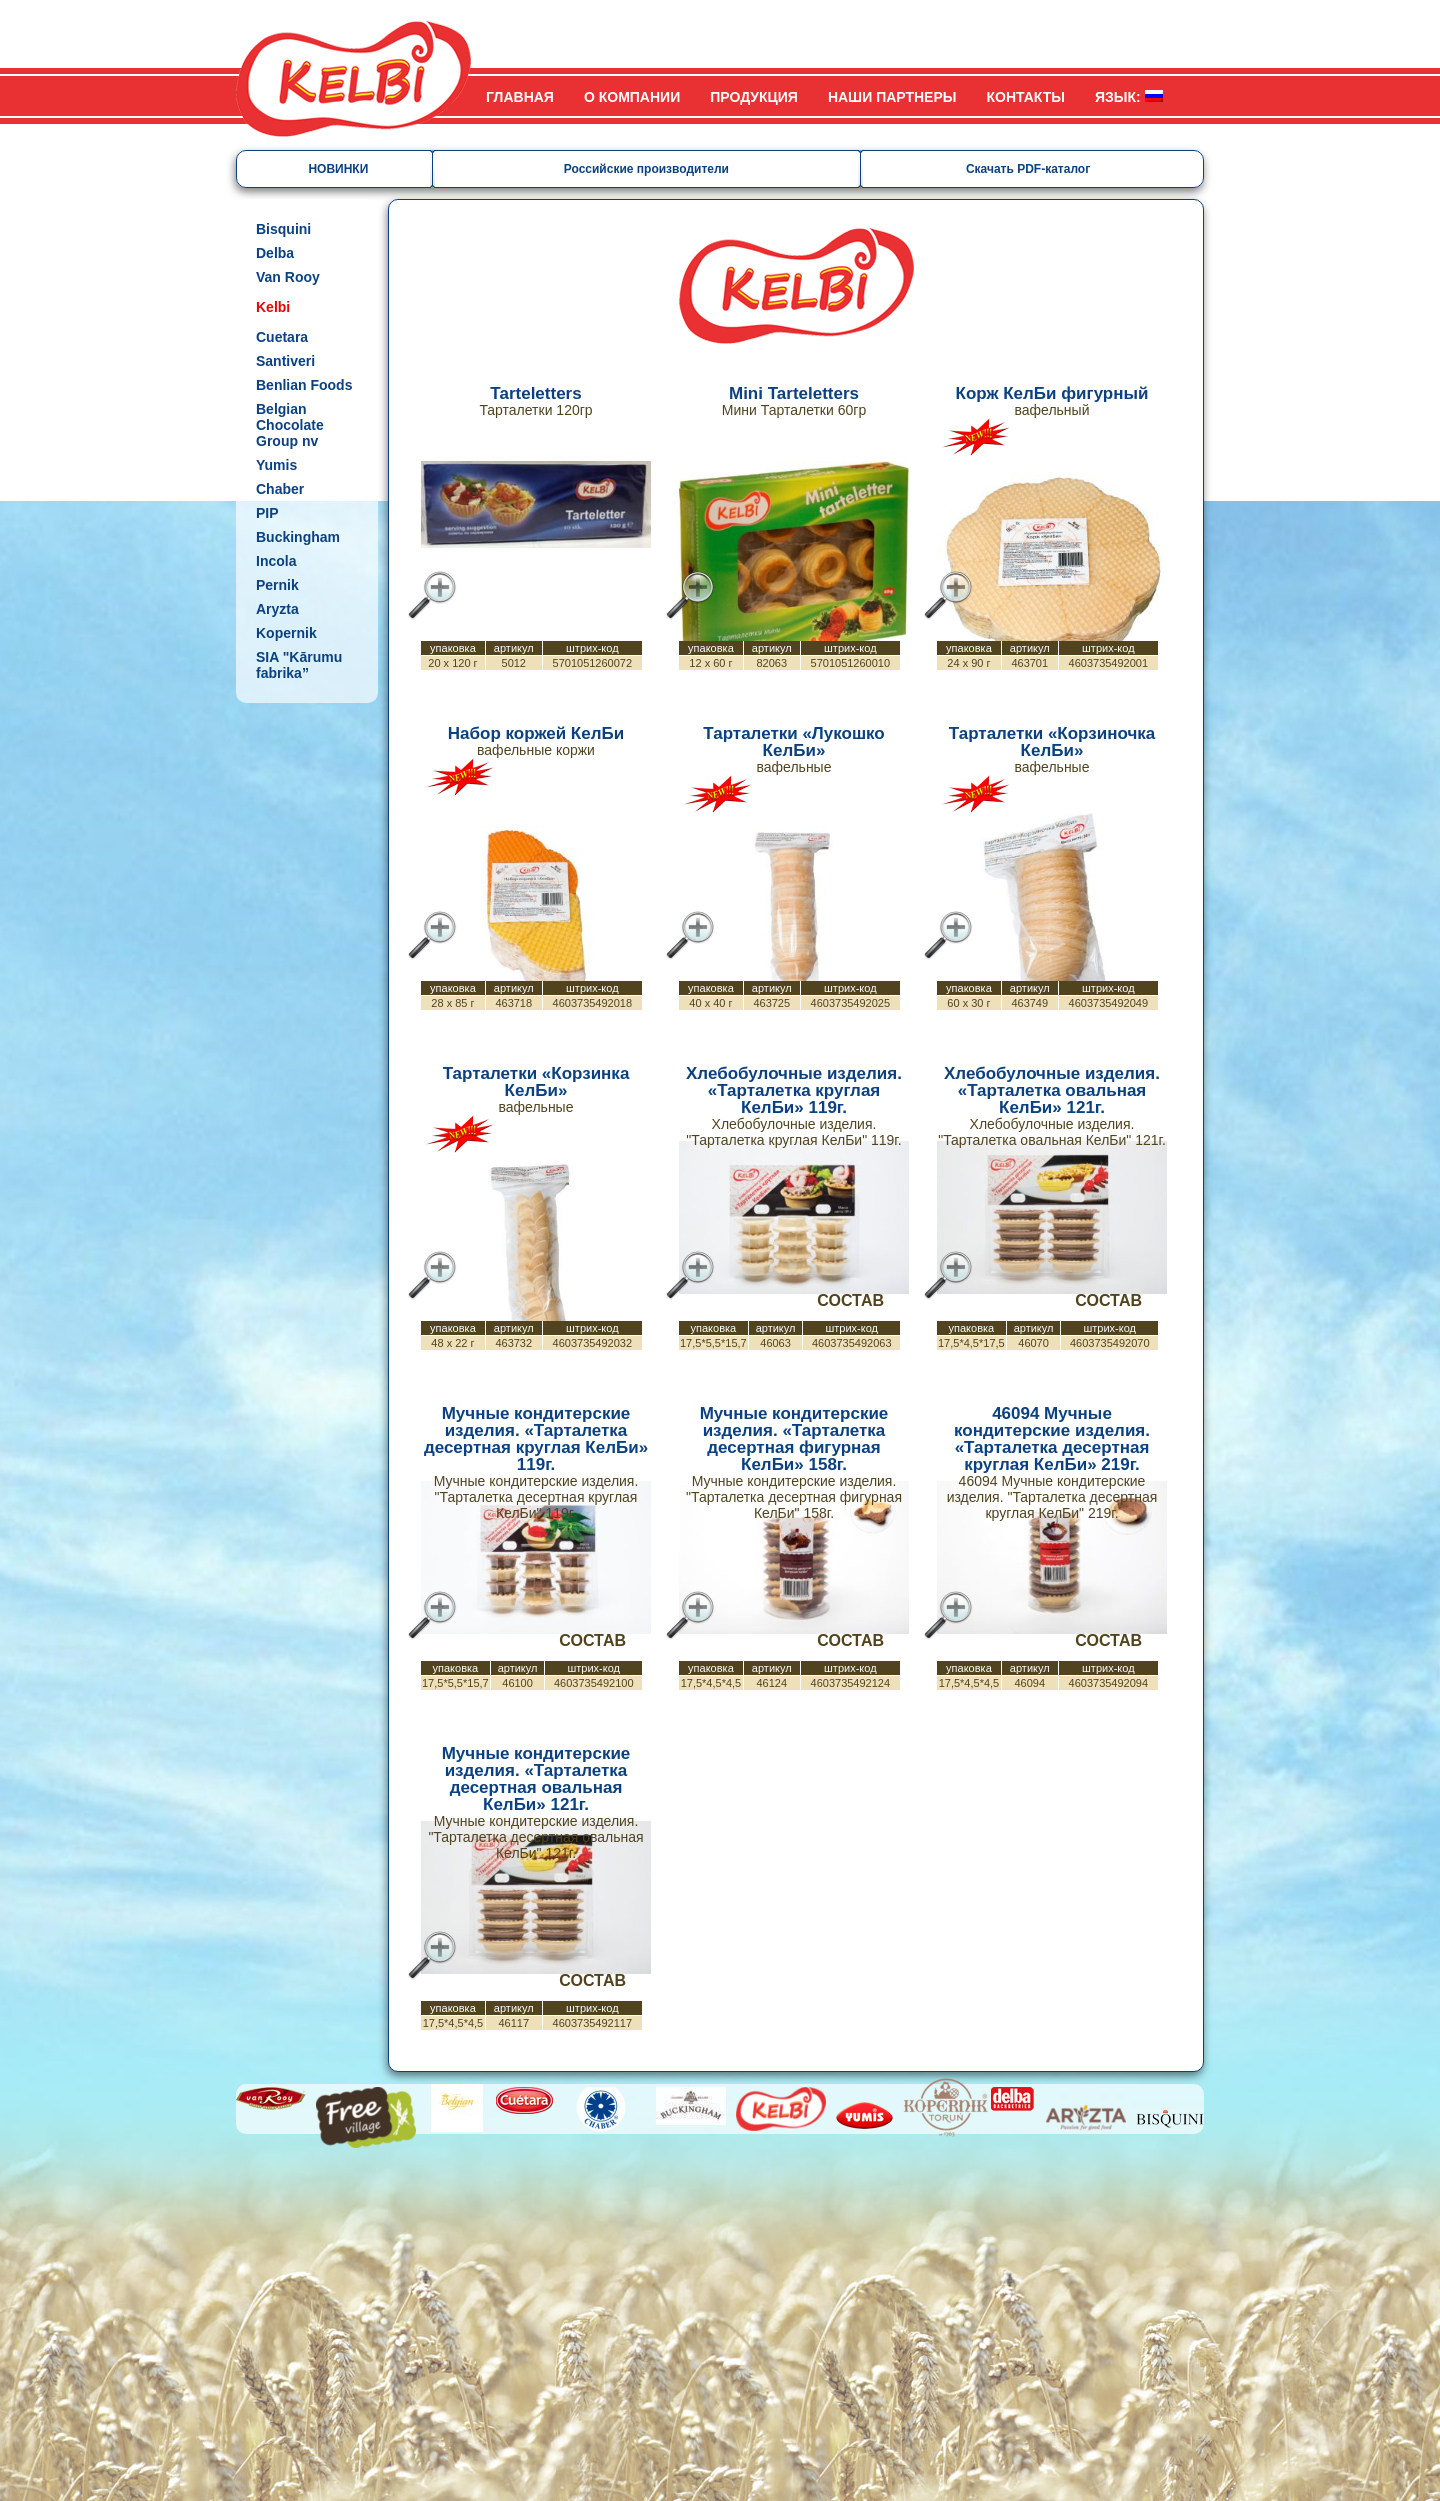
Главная (520, 97)
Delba (275, 253)
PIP (267, 513)
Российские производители (646, 169)
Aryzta (277, 609)
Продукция (754, 97)
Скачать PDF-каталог (1028, 169)
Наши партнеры (892, 97)
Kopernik (286, 633)
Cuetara (282, 337)
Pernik (277, 585)
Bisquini (283, 229)
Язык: (1129, 97)
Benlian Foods (304, 385)
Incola (276, 561)
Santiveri (285, 361)
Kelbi (273, 307)
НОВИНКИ (338, 169)
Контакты (1026, 97)
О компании (632, 97)
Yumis (276, 465)
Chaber (280, 489)
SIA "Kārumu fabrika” (299, 665)
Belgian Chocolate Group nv (290, 425)
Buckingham (298, 537)
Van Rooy (288, 277)
